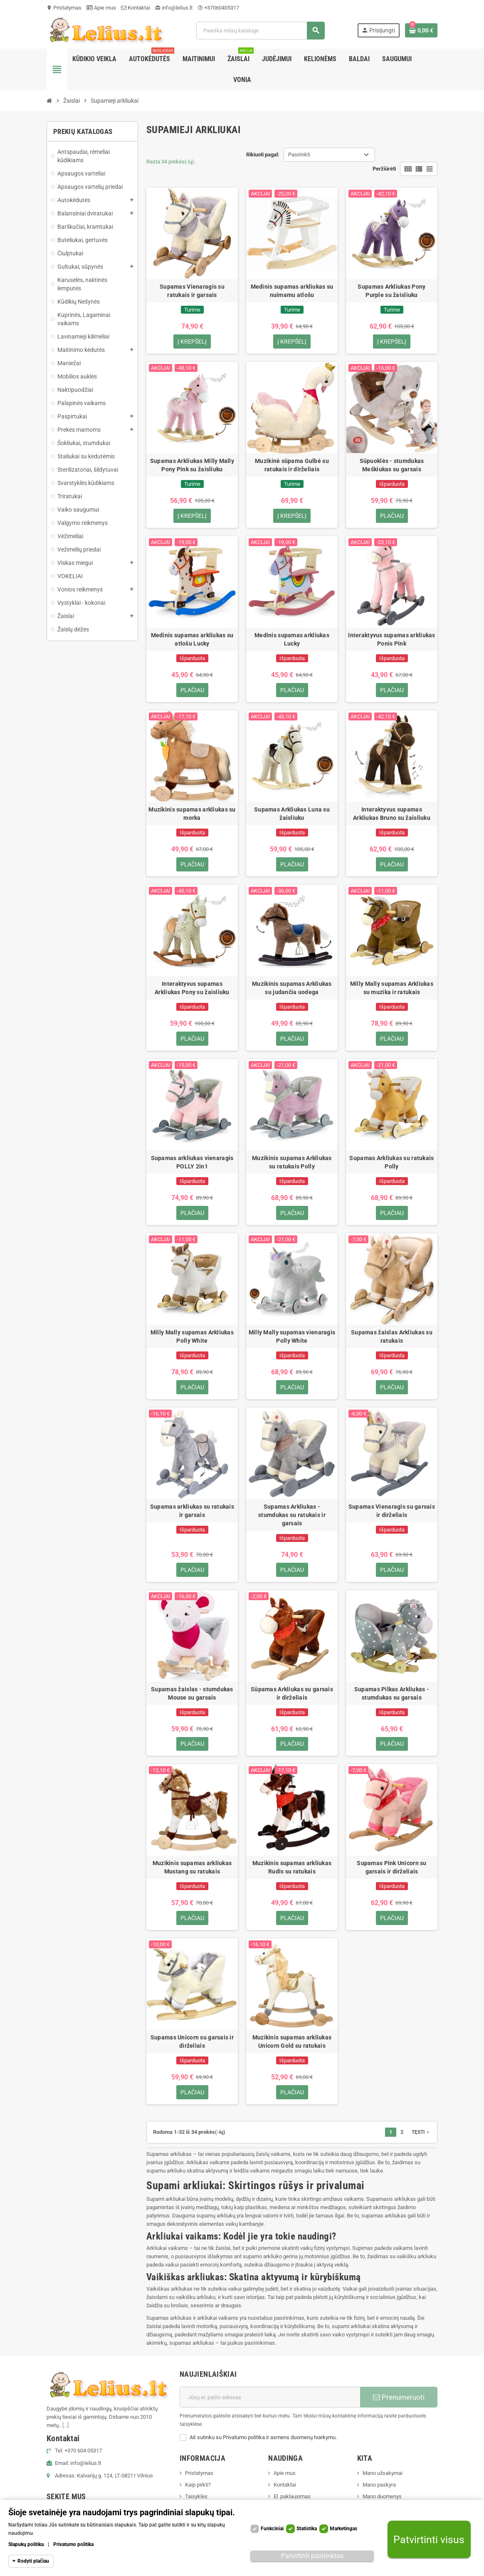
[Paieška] (260, 31)
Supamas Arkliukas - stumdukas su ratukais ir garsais (292, 1515)
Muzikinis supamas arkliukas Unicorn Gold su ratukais (292, 2041)
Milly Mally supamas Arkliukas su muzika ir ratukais (391, 987)
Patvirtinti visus (428, 2540)
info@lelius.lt (174, 8)
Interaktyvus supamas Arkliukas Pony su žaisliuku (192, 987)
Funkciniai (272, 2528)
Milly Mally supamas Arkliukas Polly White (192, 1336)
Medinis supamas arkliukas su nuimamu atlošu (292, 290)
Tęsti (421, 2133)
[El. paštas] (270, 2397)
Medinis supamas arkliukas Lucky (291, 639)
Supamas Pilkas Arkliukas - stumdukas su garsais (391, 1693)
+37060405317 (218, 8)
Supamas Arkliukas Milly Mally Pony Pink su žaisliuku (192, 465)
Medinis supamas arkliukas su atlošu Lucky (192, 639)
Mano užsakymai (383, 2473)
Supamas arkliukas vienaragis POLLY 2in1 (192, 1162)
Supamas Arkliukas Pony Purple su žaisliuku (391, 290)
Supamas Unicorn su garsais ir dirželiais (192, 2041)
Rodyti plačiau (33, 2561)
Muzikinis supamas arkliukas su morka (191, 813)
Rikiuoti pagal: (262, 154)
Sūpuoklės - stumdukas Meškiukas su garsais (392, 465)
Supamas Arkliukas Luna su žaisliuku (292, 813)
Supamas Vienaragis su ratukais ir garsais (192, 290)
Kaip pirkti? (198, 2485)
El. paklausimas (292, 2497)
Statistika (306, 2528)
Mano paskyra (379, 2485)
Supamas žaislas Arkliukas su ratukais (391, 1336)
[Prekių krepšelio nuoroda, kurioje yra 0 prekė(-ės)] (421, 30)
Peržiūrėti (384, 169)
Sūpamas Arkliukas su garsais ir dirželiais (292, 1693)
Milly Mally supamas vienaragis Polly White (292, 1336)
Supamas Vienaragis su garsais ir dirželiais (391, 1510)
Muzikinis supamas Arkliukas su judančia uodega (292, 987)
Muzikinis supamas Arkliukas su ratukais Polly (292, 1162)
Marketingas (343, 2528)
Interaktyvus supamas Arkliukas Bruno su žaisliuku (391, 813)
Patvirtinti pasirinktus (312, 2556)
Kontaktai (135, 8)
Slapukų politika (26, 2544)
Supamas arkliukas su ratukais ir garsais (192, 1510)
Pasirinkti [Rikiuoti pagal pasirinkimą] (299, 154)
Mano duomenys (382, 2497)
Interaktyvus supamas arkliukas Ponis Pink (391, 639)
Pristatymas (64, 8)
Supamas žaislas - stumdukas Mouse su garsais (192, 1693)
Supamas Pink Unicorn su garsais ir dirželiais (391, 1867)
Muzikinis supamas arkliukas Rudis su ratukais (292, 1867)
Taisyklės (196, 2497)
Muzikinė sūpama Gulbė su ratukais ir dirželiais (292, 465)
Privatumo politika (73, 2544)
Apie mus (101, 8)
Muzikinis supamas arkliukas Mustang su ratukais (192, 1867)
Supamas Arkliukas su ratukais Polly (391, 1162)
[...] (65, 2426)
